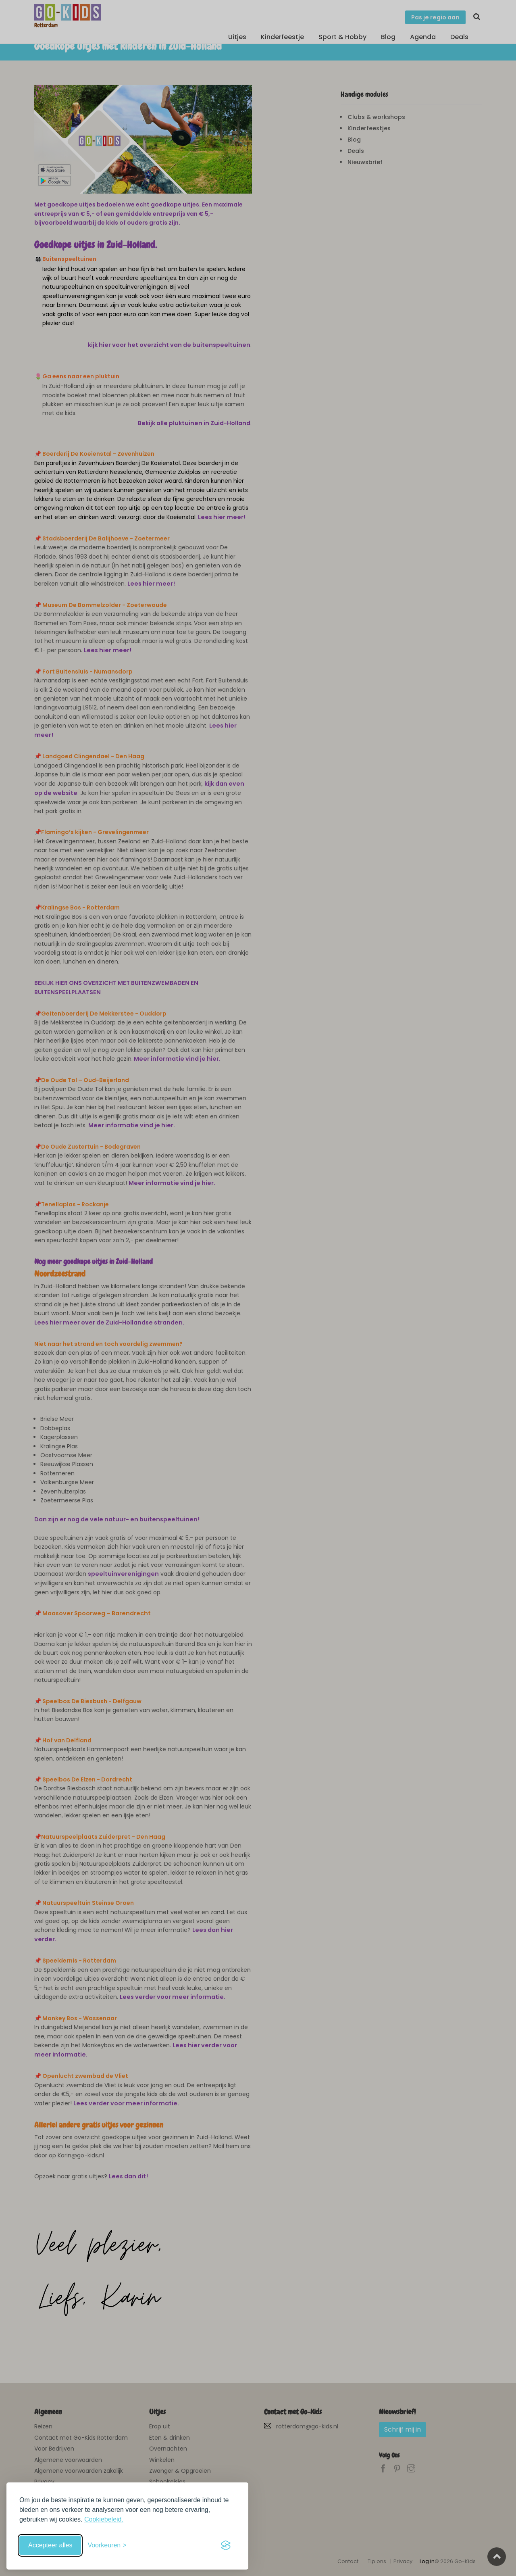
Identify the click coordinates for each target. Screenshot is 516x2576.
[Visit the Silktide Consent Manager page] (225, 2545)
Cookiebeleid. (103, 2519)
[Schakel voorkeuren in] (106, 2545)
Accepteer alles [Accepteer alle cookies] (50, 2545)
